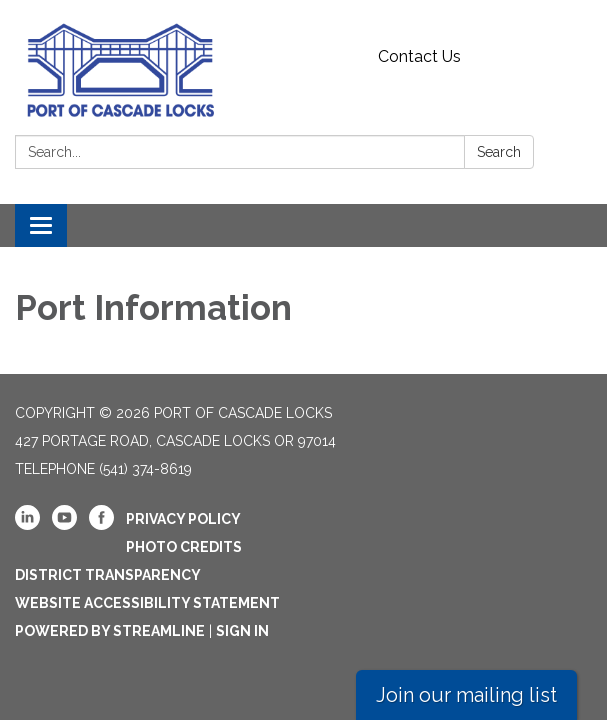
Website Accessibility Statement (147, 603)
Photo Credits (184, 547)
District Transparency (108, 575)
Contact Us (419, 56)
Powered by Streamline (110, 631)
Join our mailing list (466, 695)
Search (499, 152)
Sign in (242, 631)
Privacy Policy (183, 519)
